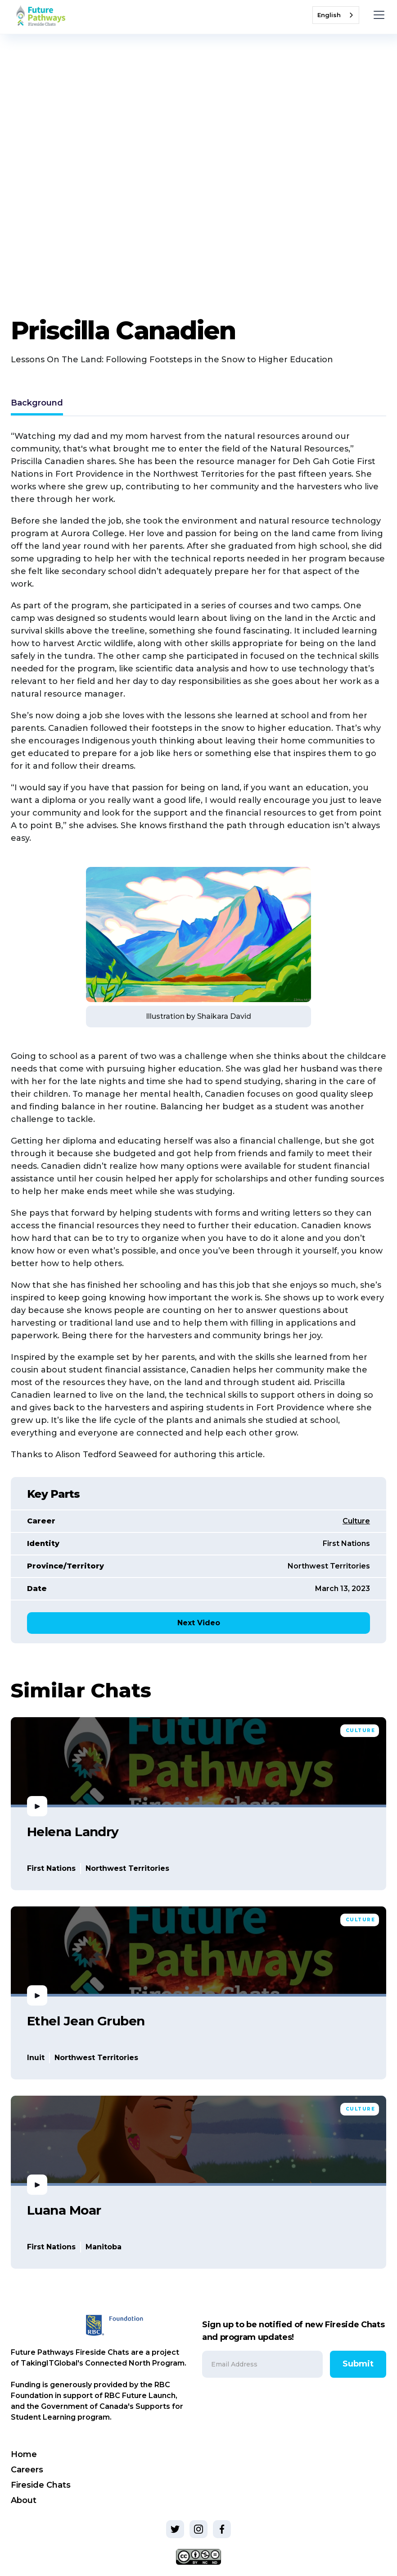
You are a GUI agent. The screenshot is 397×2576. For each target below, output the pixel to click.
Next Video (198, 1623)
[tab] (37, 403)
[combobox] (335, 15)
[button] (377, 15)
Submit (358, 2364)
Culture (356, 1521)
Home (24, 2454)
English (329, 14)
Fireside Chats (41, 2485)
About (23, 2500)
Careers (27, 2470)
